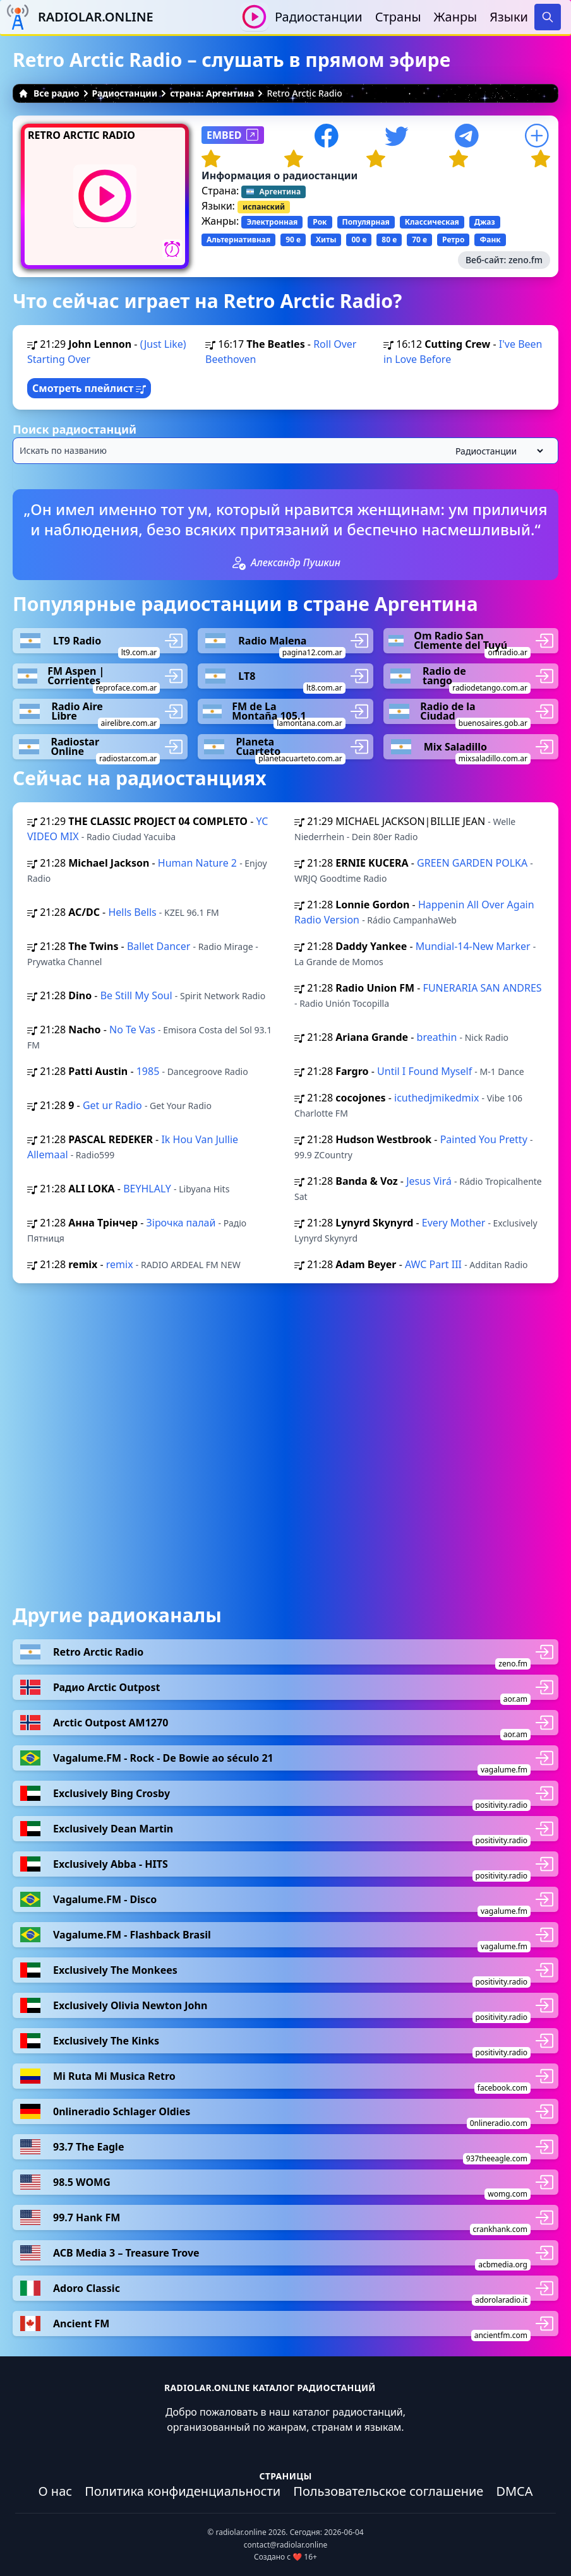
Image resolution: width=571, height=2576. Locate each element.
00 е (358, 239)
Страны (398, 16)
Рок (320, 222)
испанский (264, 206)
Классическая (432, 222)
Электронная (272, 222)
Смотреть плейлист (89, 388)
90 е (293, 239)
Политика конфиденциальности (182, 2491)
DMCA (514, 2491)
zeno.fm (525, 260)
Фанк (489, 239)
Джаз (484, 222)
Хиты (326, 239)
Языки (509, 16)
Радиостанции (319, 16)
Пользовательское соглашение (388, 2491)
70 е (419, 239)
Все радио (49, 93)
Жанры (456, 16)
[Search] (547, 17)
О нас (55, 2491)
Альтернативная (238, 239)
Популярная (366, 222)
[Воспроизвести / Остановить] (254, 17)
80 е (389, 239)
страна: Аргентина (212, 93)
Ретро (453, 239)
